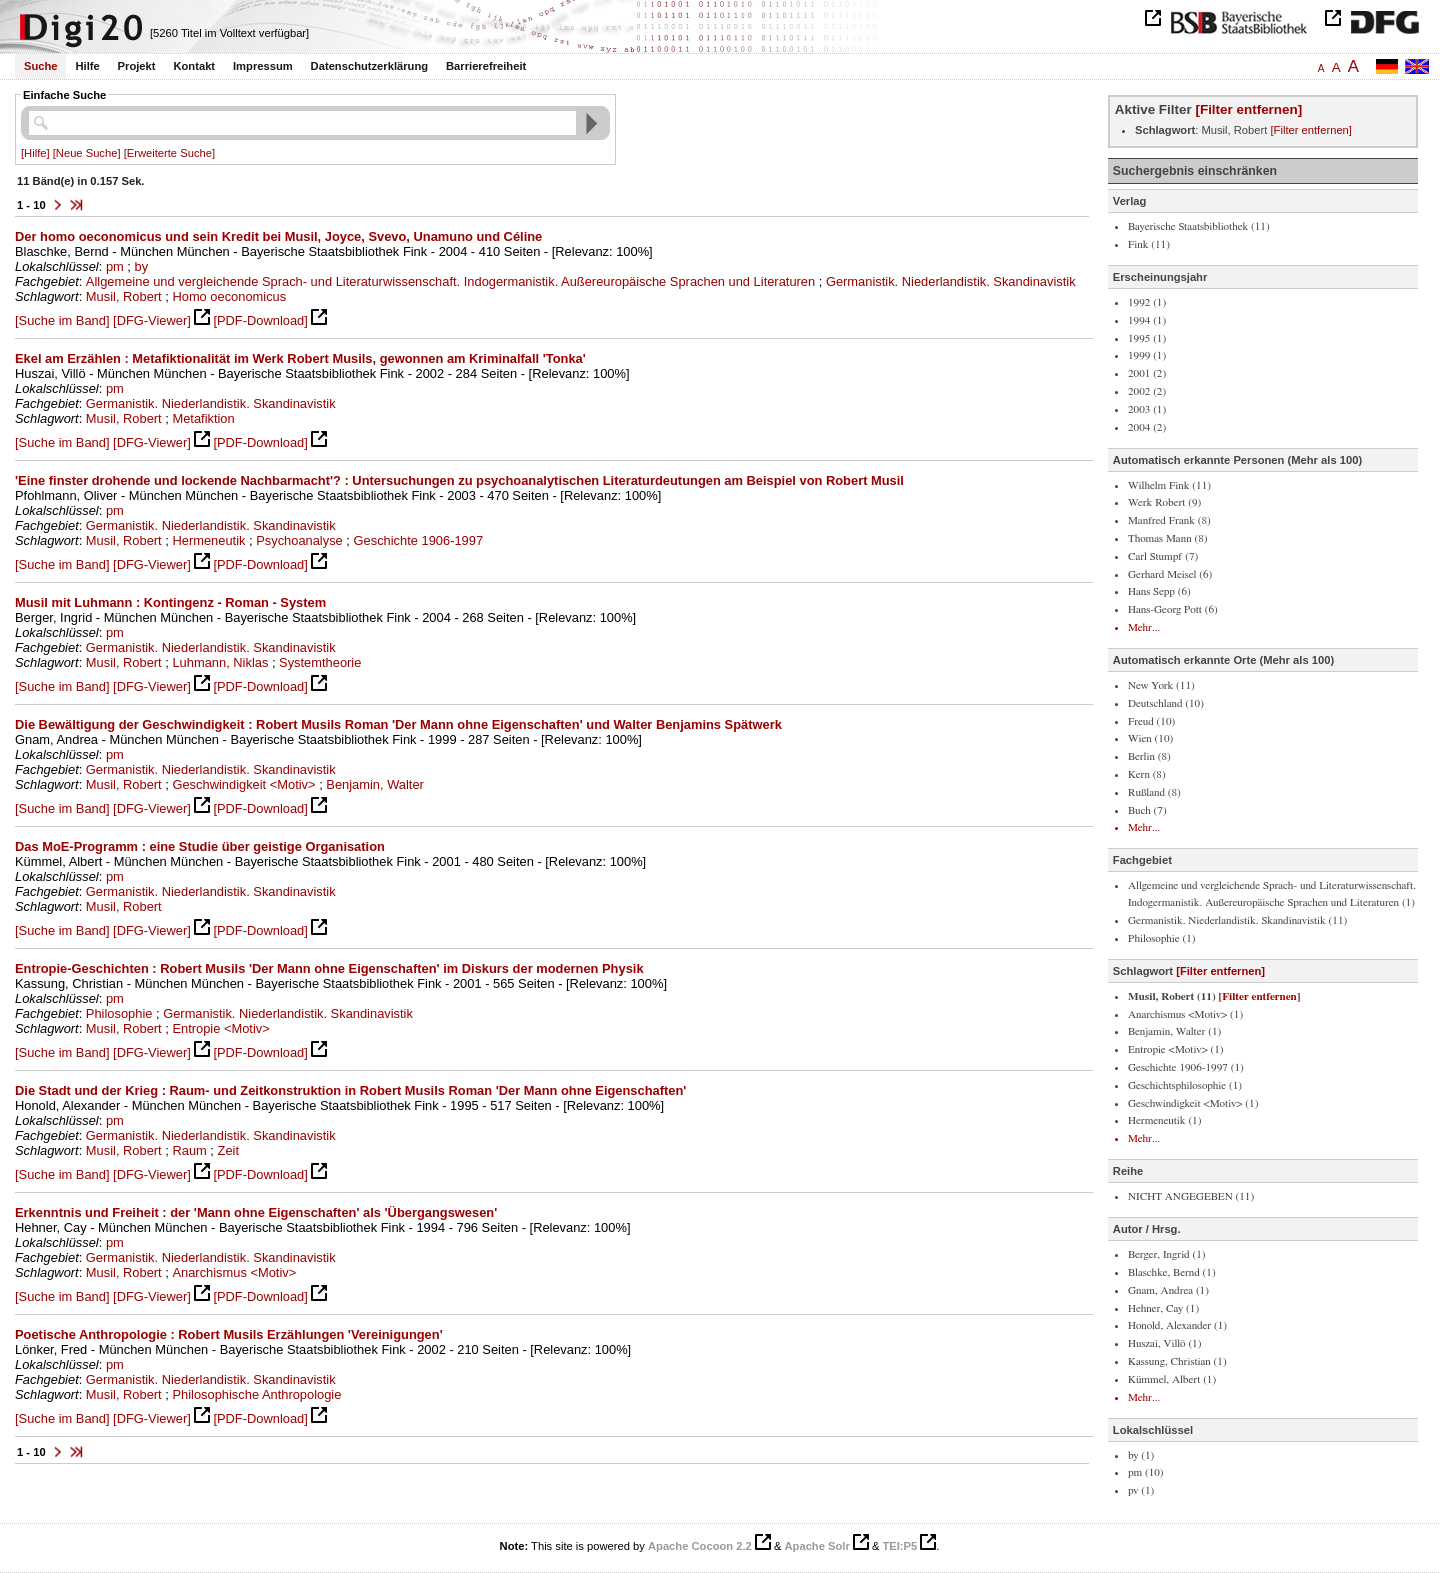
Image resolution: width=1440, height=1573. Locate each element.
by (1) (1141, 1455)
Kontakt (194, 66)
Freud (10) (1151, 721)
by (142, 266)
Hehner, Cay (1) (1163, 1308)
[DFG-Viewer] (152, 320)
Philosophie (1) (1162, 938)
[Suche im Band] (62, 320)
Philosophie (119, 1013)
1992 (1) (1147, 302)
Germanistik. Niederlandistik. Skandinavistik (951, 281)
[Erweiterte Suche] (169, 153)
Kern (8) (1147, 774)
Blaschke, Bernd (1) (1172, 1272)
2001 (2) (1147, 373)
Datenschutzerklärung (370, 66)
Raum (189, 1150)
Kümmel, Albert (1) (1172, 1379)
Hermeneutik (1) (1165, 1120)
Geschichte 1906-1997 (419, 540)
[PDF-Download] (260, 320)
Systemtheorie (320, 662)
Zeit (228, 1150)
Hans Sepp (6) (1159, 591)
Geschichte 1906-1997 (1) (1186, 1067)
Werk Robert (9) (1164, 502)
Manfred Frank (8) (1169, 520)
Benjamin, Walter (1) (1174, 1031)
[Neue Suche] (87, 153)
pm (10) (1146, 1472)
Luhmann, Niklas (220, 662)
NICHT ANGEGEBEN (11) (1191, 1196)
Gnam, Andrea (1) (1168, 1290)
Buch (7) (1147, 810)
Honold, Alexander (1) (1177, 1325)
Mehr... (1144, 627)
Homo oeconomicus (229, 296)
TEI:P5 (899, 1546)
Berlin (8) (1149, 756)
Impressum (263, 66)
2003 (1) (1147, 409)
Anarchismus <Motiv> (234, 1272)
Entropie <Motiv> (220, 1028)
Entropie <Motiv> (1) (1176, 1049)
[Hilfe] (35, 153)
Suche (41, 66)
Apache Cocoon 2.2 (700, 1546)
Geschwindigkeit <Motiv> (243, 784)
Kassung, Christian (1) (1177, 1361)
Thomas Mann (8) (1168, 538)
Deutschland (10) (1166, 703)
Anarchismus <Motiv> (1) (1185, 1014)
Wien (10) (1150, 738)
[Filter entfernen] (1248, 109)
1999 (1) (1147, 355)
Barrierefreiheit (486, 66)
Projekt (137, 66)
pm (115, 266)
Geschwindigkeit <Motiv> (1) (1193, 1103)
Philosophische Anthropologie (256, 1394)
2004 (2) (1147, 427)
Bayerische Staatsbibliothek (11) (1199, 226)
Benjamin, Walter (375, 784)
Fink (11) (1149, 244)
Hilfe (87, 66)
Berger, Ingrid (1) (1167, 1254)
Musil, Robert (124, 296)
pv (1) (1141, 1490)
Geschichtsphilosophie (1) (1185, 1085)
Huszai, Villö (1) (1164, 1343)
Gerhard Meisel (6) (1170, 574)
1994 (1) (1147, 320)
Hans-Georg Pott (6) (1173, 609)
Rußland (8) (1154, 792)
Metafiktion (203, 418)
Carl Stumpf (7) (1163, 556)
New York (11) (1161, 685)
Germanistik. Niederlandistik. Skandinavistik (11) (1237, 920)
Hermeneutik (208, 540)
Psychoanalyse (299, 540)
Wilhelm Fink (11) (1169, 485)
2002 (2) (1147, 391)
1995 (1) (1147, 338)
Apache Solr (817, 1546)
